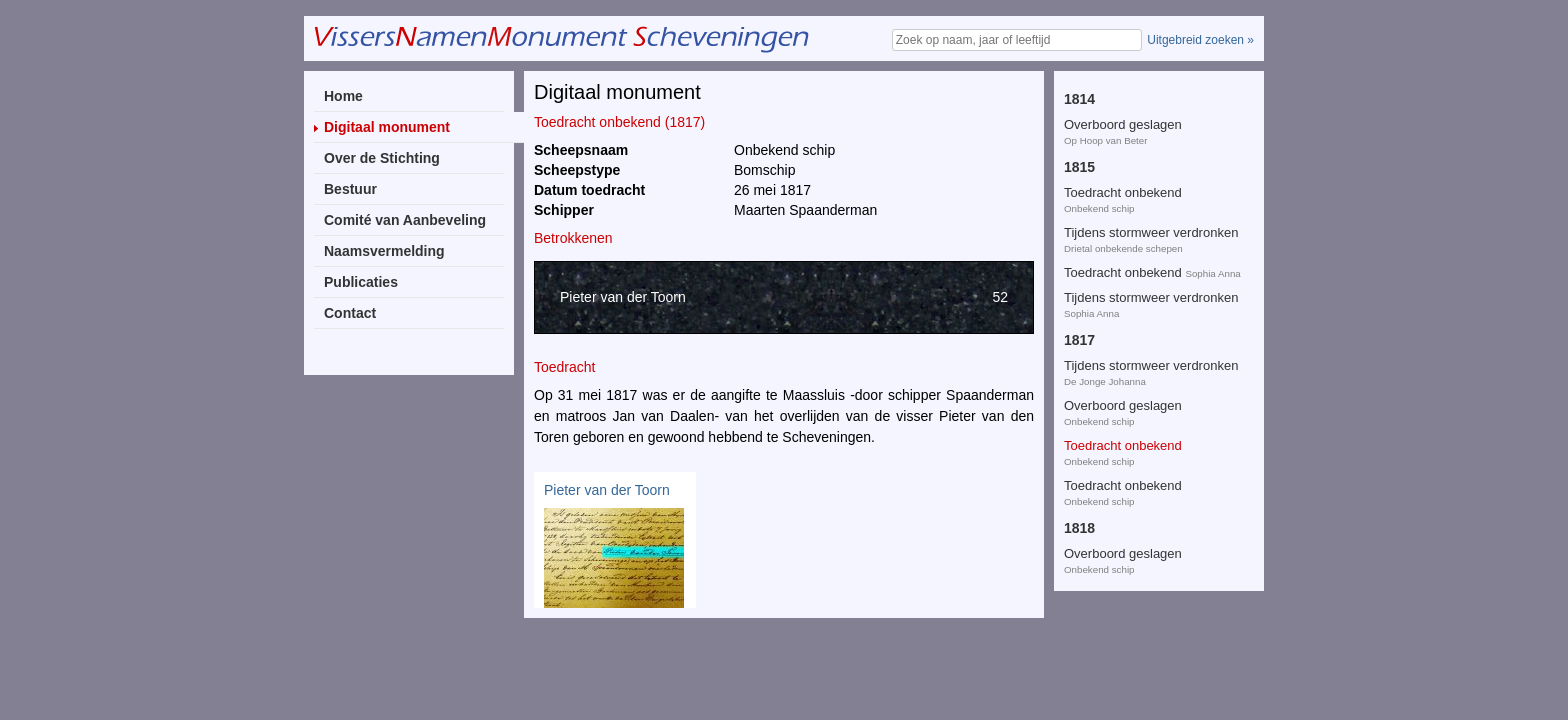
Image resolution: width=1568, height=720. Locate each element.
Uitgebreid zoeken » (1200, 40)
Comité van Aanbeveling (405, 220)
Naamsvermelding (384, 251)
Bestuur (350, 189)
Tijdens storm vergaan (1128, 516)
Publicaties (361, 282)
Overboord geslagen (1123, 124)
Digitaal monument (387, 127)
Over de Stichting (382, 158)
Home (343, 96)
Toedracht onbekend (1123, 164)
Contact (350, 313)
